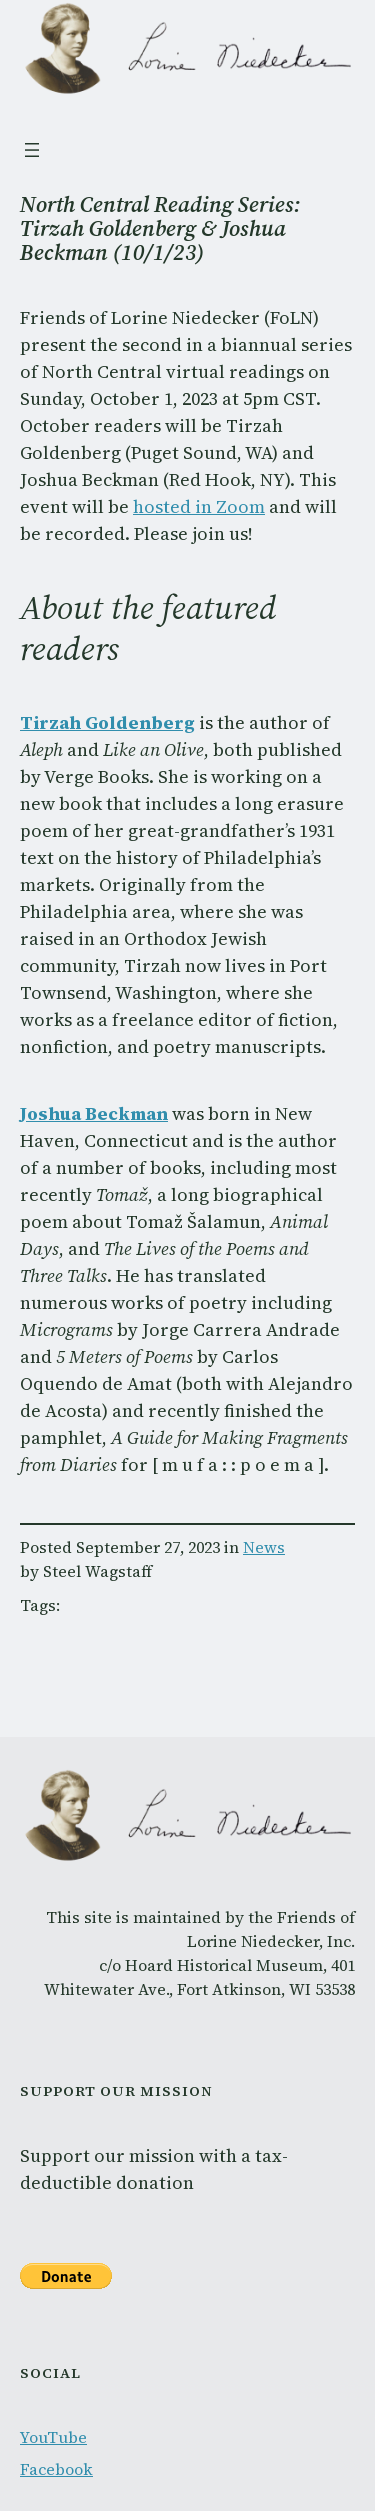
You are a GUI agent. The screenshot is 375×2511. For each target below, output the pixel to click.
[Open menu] (32, 150)
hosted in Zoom (199, 506)
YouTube (53, 2437)
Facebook (56, 2469)
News (264, 1547)
